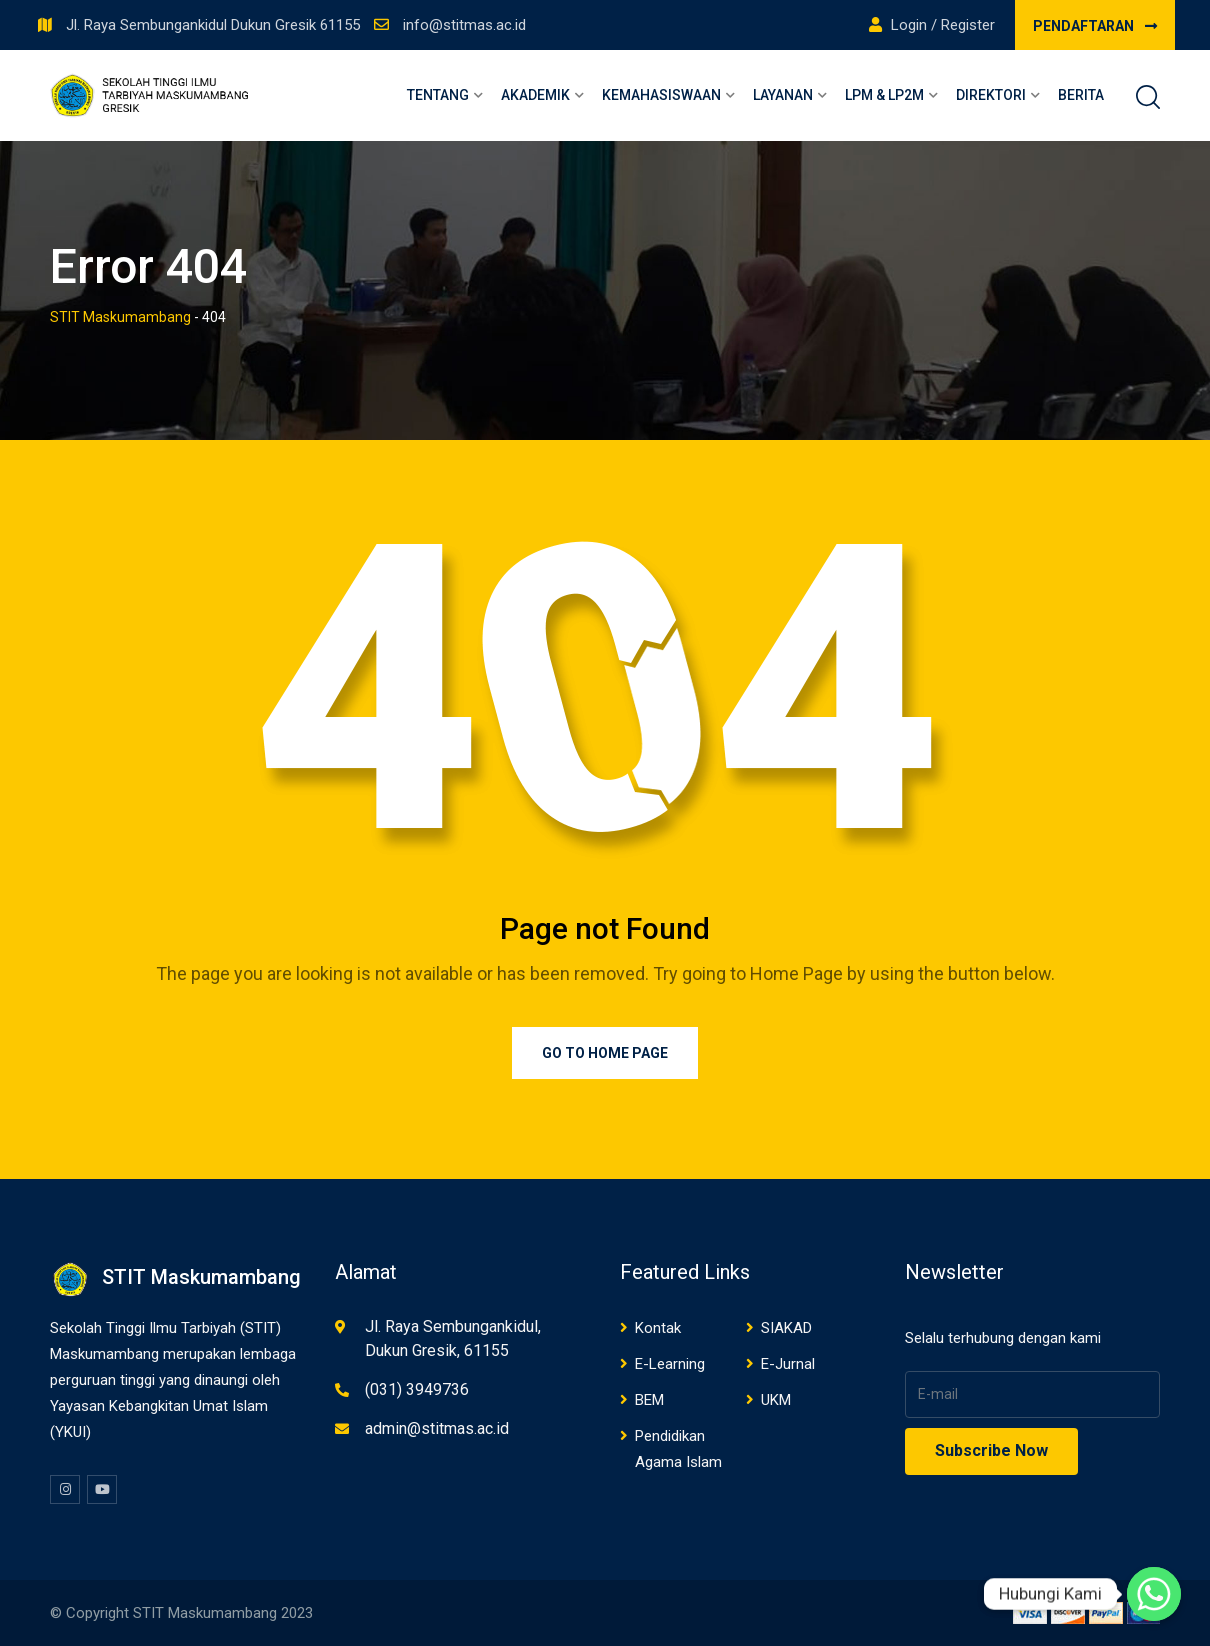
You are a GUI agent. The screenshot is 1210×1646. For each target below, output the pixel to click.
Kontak (658, 1328)
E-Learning (670, 1364)
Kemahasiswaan (661, 95)
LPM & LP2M (884, 95)
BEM (649, 1400)
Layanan (783, 95)
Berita (1081, 95)
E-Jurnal (788, 1364)
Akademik (535, 95)
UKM (776, 1400)
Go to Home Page (605, 1053)
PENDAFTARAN (1095, 26)
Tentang (438, 95)
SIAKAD (786, 1328)
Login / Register (932, 25)
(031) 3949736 (417, 1389)
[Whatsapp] (1154, 1594)
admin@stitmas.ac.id (437, 1428)
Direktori (991, 95)
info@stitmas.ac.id (464, 25)
